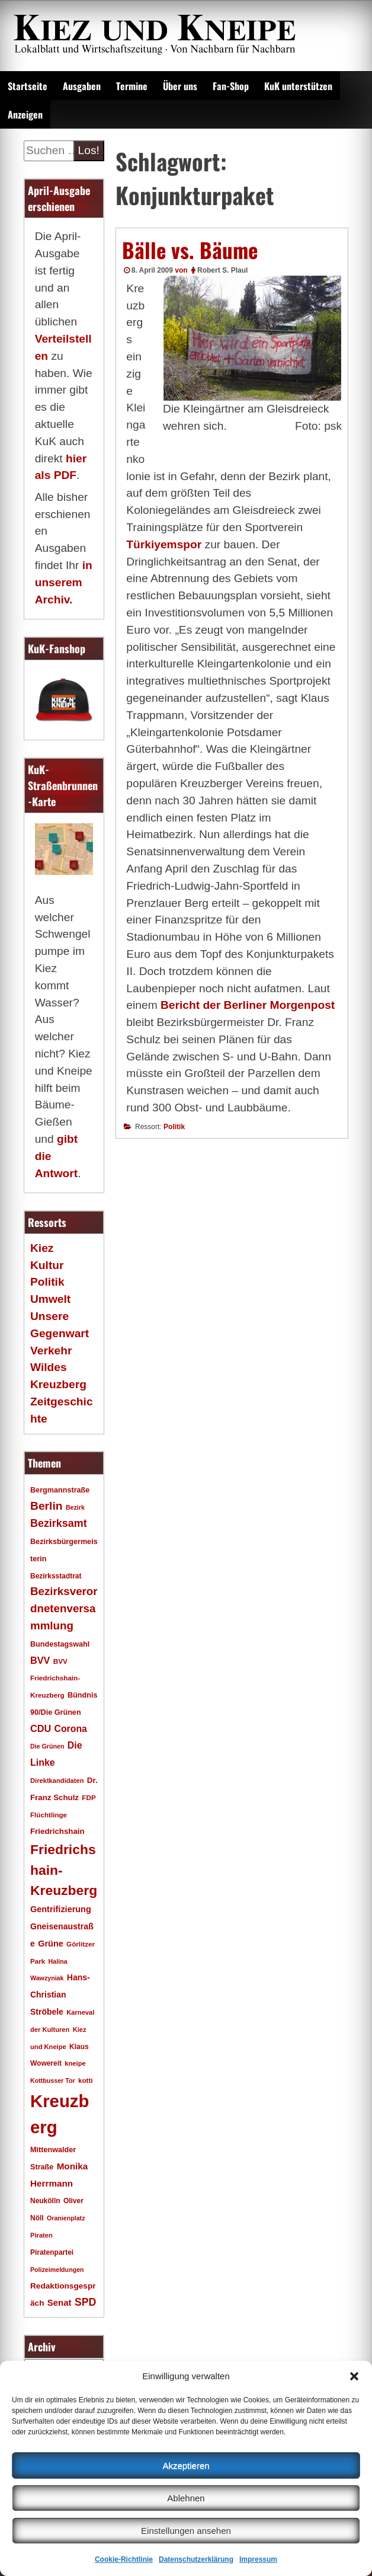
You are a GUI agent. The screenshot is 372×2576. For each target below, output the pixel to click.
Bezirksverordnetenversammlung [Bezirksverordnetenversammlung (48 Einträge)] (64, 1608)
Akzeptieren (185, 2465)
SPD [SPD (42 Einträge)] (86, 2302)
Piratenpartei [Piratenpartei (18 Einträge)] (51, 2252)
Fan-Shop (231, 86)
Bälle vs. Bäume (190, 249)
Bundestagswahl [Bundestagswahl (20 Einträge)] (59, 1644)
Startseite (27, 86)
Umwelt (50, 1299)
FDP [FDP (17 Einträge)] (88, 1797)
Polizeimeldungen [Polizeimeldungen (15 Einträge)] (57, 2269)
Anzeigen (25, 114)
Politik (174, 1127)
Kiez (41, 1248)
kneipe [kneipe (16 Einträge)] (75, 2063)
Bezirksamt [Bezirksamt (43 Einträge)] (58, 1523)
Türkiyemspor (163, 544)
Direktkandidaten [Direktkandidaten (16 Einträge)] (57, 1780)
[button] (354, 2376)
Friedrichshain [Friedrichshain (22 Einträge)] (57, 1831)
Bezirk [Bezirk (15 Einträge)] (75, 1507)
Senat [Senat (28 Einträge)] (59, 2302)
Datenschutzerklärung (196, 2559)
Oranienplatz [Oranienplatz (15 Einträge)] (66, 2218)
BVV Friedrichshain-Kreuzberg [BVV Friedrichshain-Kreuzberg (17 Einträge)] (55, 1678)
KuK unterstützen (298, 86)
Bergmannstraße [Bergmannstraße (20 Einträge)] (59, 1490)
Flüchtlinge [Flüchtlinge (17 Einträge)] (48, 1814)
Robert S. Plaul (222, 270)
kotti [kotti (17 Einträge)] (85, 2080)
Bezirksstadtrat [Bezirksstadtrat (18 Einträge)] (55, 1576)
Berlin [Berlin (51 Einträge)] (46, 1506)
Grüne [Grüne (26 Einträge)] (50, 1943)
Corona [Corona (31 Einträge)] (70, 1729)
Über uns (180, 86)
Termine (131, 86)
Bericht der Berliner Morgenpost (248, 1005)
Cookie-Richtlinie (124, 2559)
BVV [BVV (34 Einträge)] (40, 1660)
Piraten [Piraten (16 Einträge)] (41, 2235)
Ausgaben (82, 86)
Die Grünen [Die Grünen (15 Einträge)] (47, 1746)
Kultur (47, 1265)
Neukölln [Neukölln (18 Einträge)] (45, 2201)
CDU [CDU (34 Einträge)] (40, 1728)
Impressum (258, 2559)
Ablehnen (185, 2498)
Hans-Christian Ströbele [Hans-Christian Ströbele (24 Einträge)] (60, 1994)
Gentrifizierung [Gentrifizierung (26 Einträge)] (60, 1909)
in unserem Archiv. (63, 582)
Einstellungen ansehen (186, 2531)
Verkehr (51, 1350)
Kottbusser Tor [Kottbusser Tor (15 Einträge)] (52, 2080)
